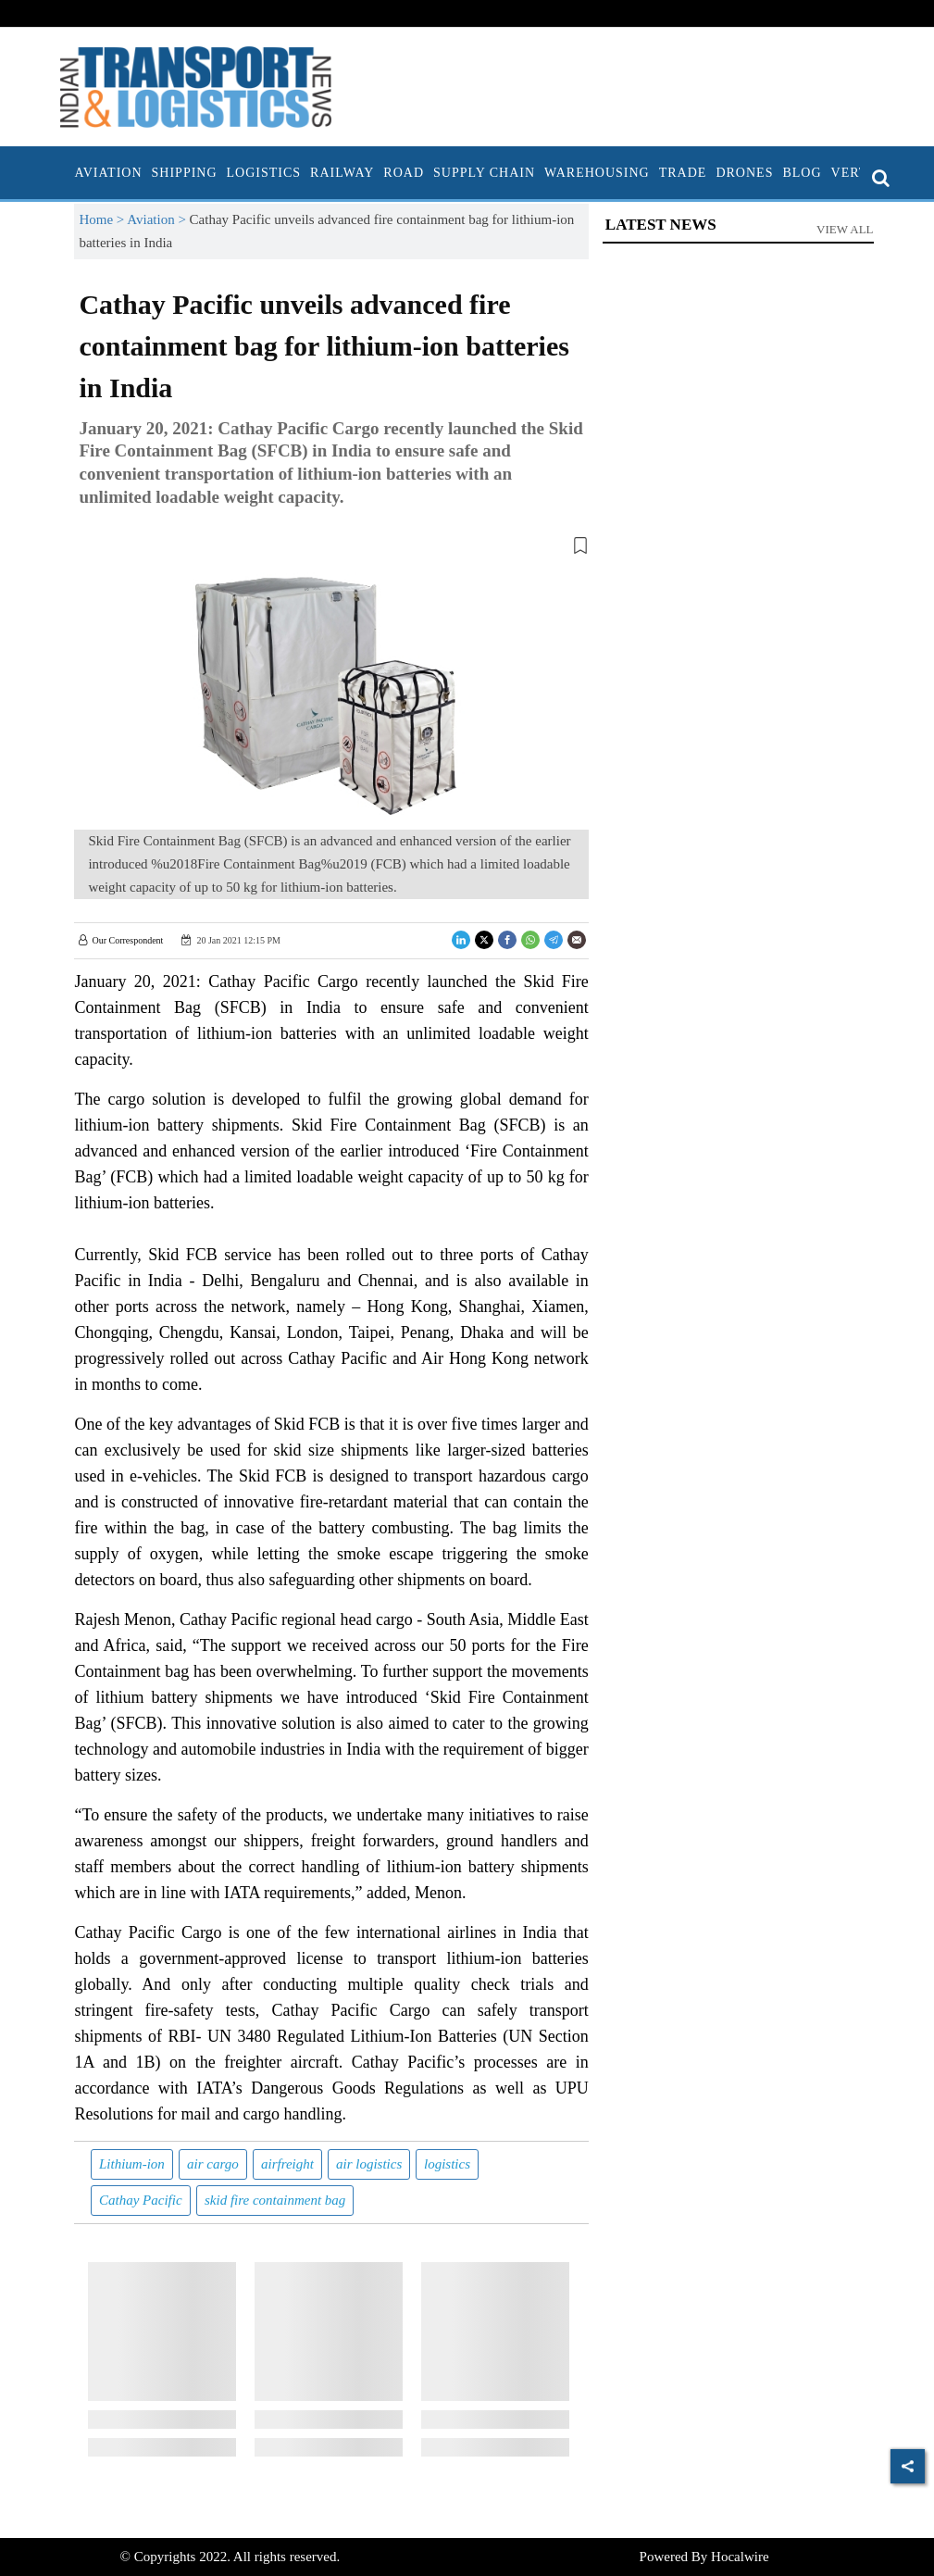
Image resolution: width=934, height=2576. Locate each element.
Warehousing (597, 173)
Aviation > (158, 219)
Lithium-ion (132, 2164)
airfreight (287, 2164)
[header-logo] (195, 85)
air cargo (213, 2164)
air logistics (369, 2164)
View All (845, 229)
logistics (447, 2164)
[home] (64, 172)
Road (403, 173)
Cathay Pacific (140, 2200)
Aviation (108, 173)
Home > (103, 219)
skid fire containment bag (275, 2200)
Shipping (185, 173)
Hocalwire (739, 2556)
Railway (342, 173)
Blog (801, 173)
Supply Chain (484, 173)
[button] (331, 549)
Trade (683, 173)
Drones (744, 173)
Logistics (264, 173)
